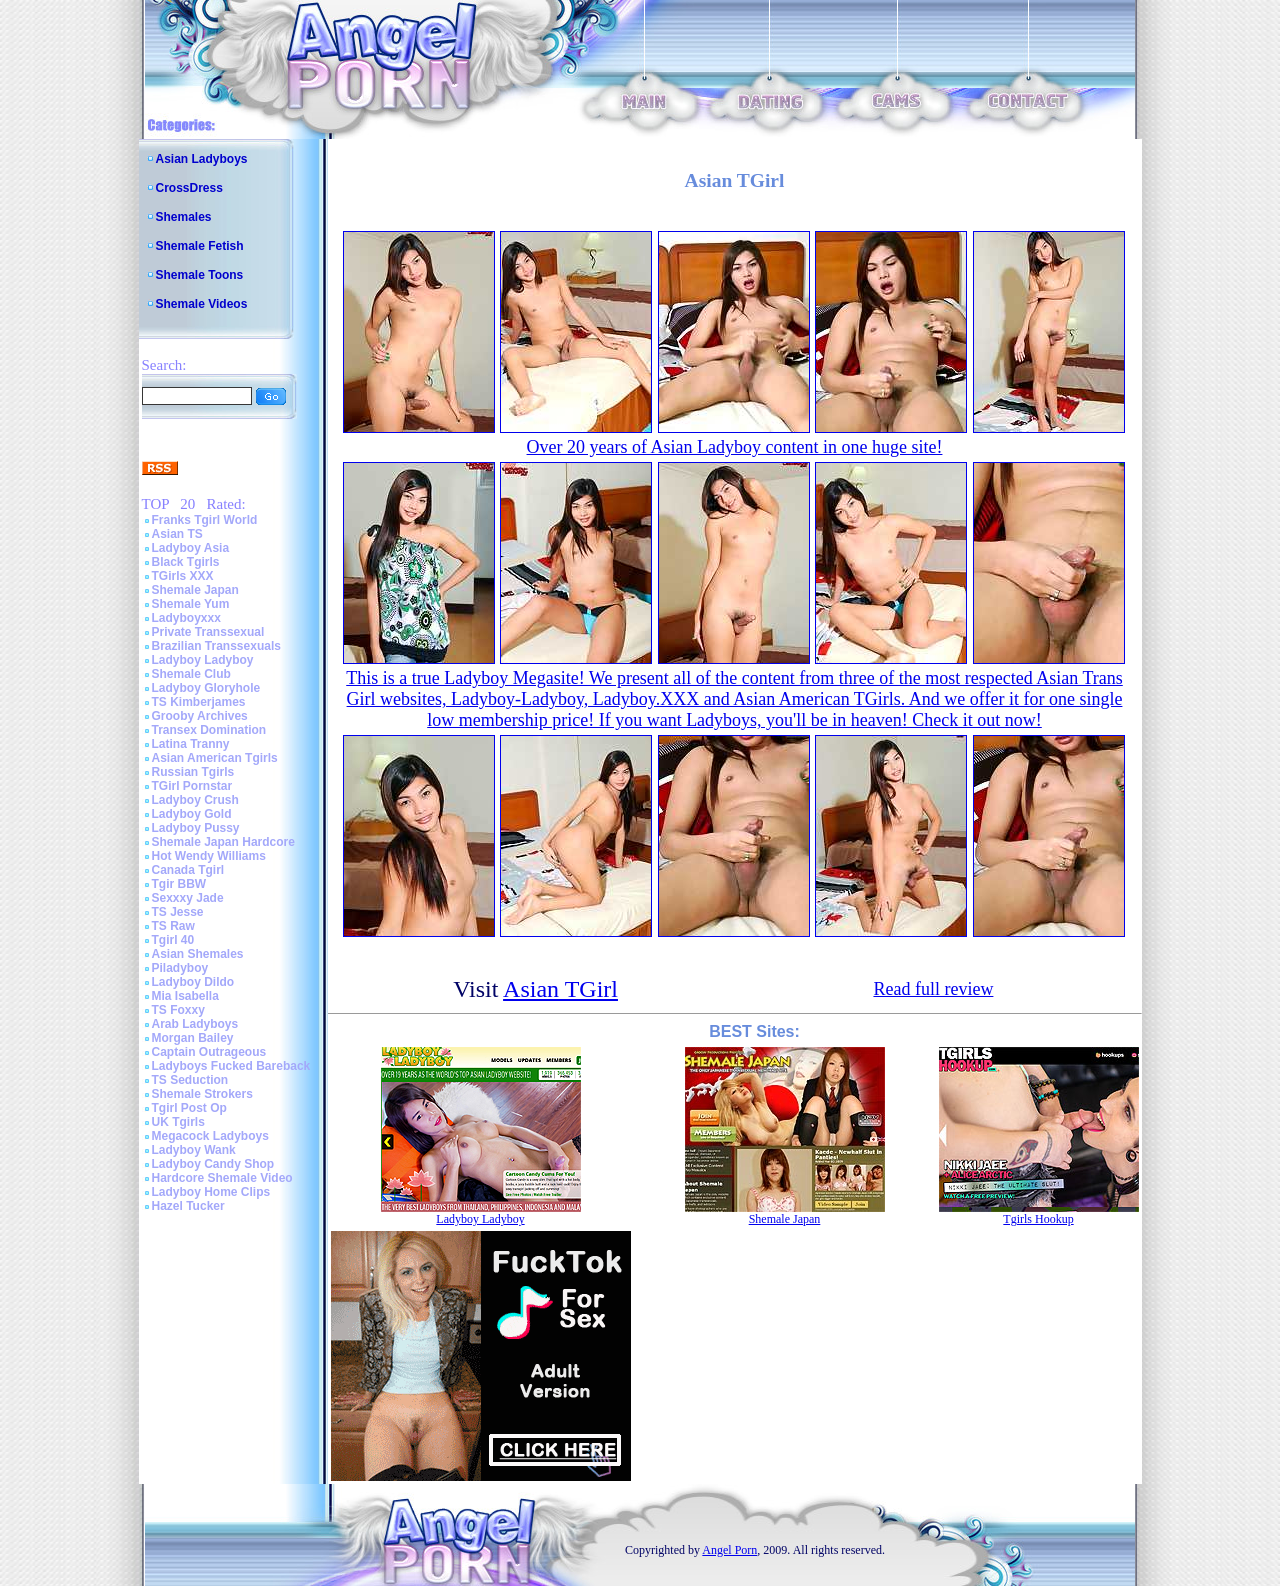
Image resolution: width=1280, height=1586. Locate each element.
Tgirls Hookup (1038, 1219)
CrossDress (189, 188)
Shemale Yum (191, 604)
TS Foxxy (178, 1010)
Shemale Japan (195, 590)
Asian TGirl (560, 989)
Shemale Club (191, 674)
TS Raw (173, 926)
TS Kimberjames (199, 702)
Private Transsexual (208, 632)
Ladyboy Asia (191, 548)
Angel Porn (729, 1550)
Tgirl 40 (173, 940)
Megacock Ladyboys (210, 1136)
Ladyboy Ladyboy (203, 660)
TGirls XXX (183, 576)
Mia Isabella (185, 996)
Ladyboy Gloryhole (206, 688)
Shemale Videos (202, 304)
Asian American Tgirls (215, 758)
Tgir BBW (179, 884)
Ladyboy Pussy (196, 828)
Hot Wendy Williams (209, 856)
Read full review (933, 989)
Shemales (184, 217)
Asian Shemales (198, 954)
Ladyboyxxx (186, 618)
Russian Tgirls (193, 772)
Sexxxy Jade (188, 898)
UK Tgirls (178, 1122)
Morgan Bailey (193, 1038)
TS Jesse (178, 912)
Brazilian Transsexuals (216, 646)
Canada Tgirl (188, 870)
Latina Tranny (191, 744)
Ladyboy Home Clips (211, 1192)
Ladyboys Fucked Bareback (231, 1066)
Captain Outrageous (209, 1052)
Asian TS (177, 534)
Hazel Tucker (188, 1206)
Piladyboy (180, 968)
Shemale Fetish (200, 246)
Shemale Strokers (202, 1094)
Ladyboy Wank (194, 1150)
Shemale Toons (200, 275)
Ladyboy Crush (195, 800)
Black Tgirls (186, 562)
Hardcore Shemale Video (222, 1178)
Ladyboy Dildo (193, 982)
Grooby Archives (200, 716)
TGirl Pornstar (192, 786)
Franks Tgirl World (205, 520)
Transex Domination (209, 730)
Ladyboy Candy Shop (213, 1164)
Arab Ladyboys (195, 1024)
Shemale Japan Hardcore (223, 842)
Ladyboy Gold (192, 814)
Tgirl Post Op (189, 1108)
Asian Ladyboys (202, 159)
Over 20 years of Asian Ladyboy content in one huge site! (735, 447)
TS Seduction (190, 1080)
